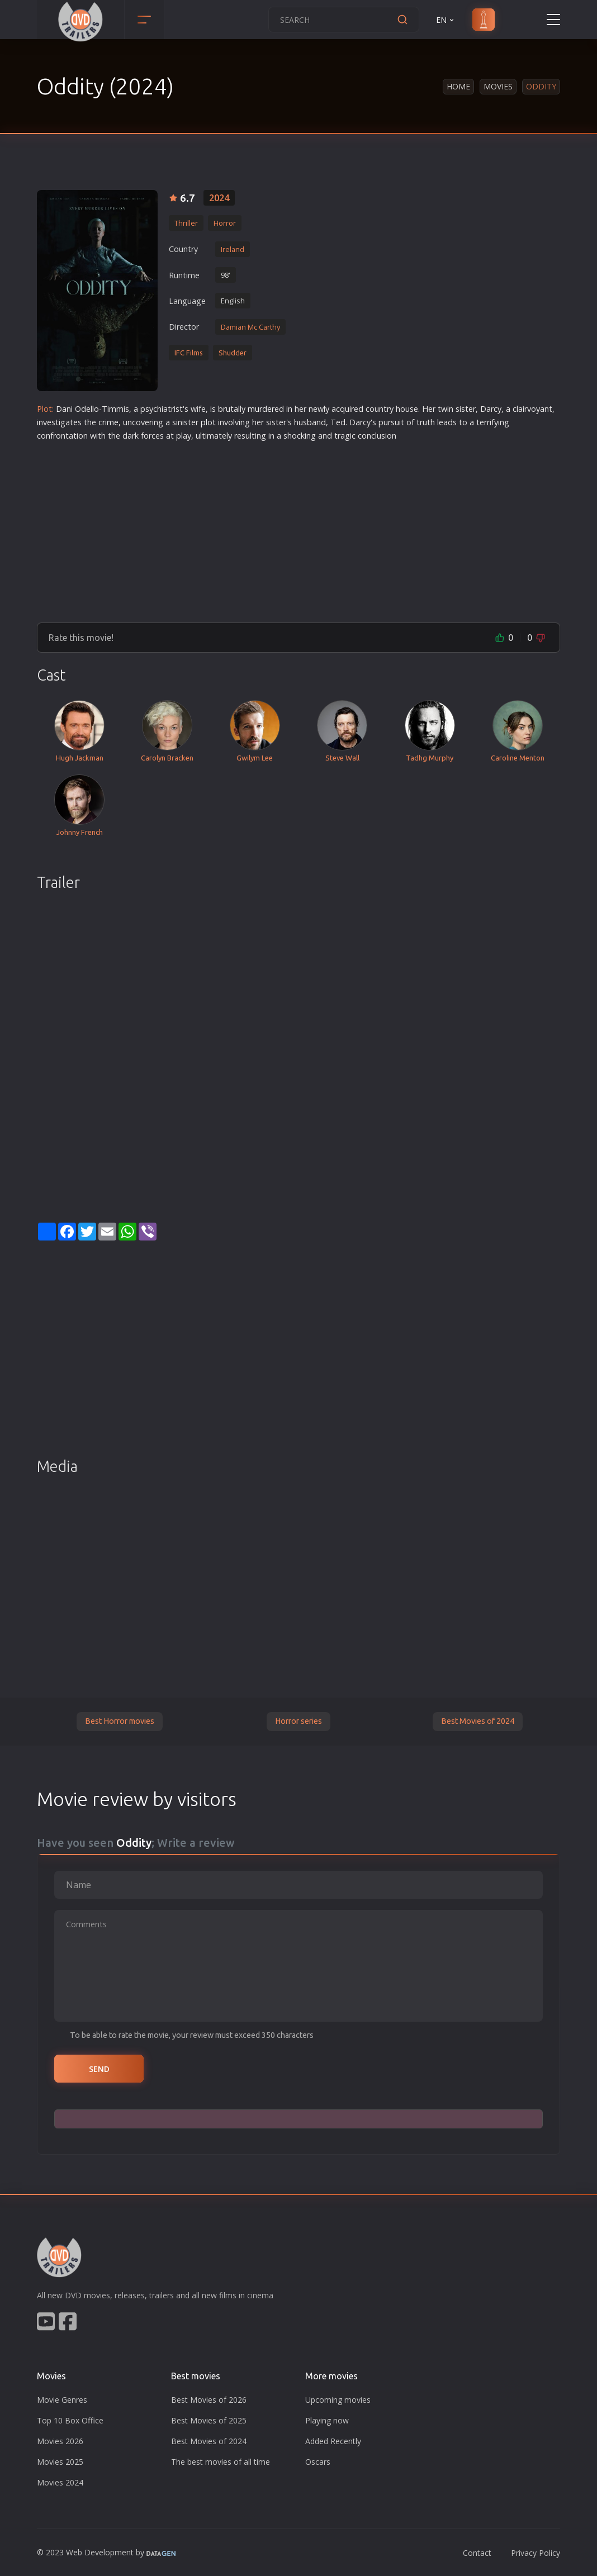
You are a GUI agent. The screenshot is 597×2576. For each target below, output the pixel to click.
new (316, 408)
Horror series (298, 1721)
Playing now (327, 2420)
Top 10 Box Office (70, 2420)
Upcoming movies (338, 2399)
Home (458, 86)
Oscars (317, 2461)
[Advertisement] (298, 527)
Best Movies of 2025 (209, 2420)
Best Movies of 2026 (209, 2399)
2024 (219, 198)
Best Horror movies (119, 1721)
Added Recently (333, 2441)
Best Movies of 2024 (477, 1721)
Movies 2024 (60, 2482)
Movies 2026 (60, 2441)
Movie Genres (62, 2399)
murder (261, 408)
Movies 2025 (60, 2461)
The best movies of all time (220, 2461)
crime (108, 422)
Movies (498, 86)
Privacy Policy (535, 2553)
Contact (477, 2553)
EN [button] (446, 20)
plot (208, 422)
